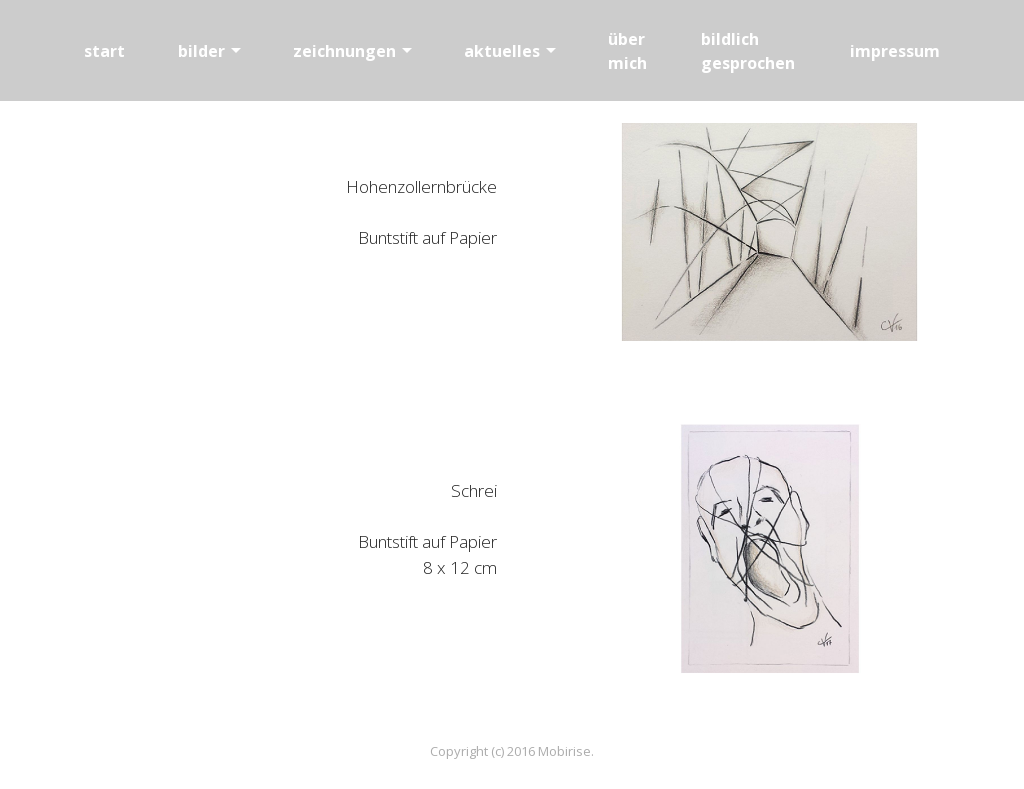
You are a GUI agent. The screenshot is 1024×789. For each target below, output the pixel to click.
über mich (627, 51)
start (104, 51)
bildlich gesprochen (748, 51)
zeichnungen (344, 51)
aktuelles (502, 51)
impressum (895, 51)
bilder (201, 51)
